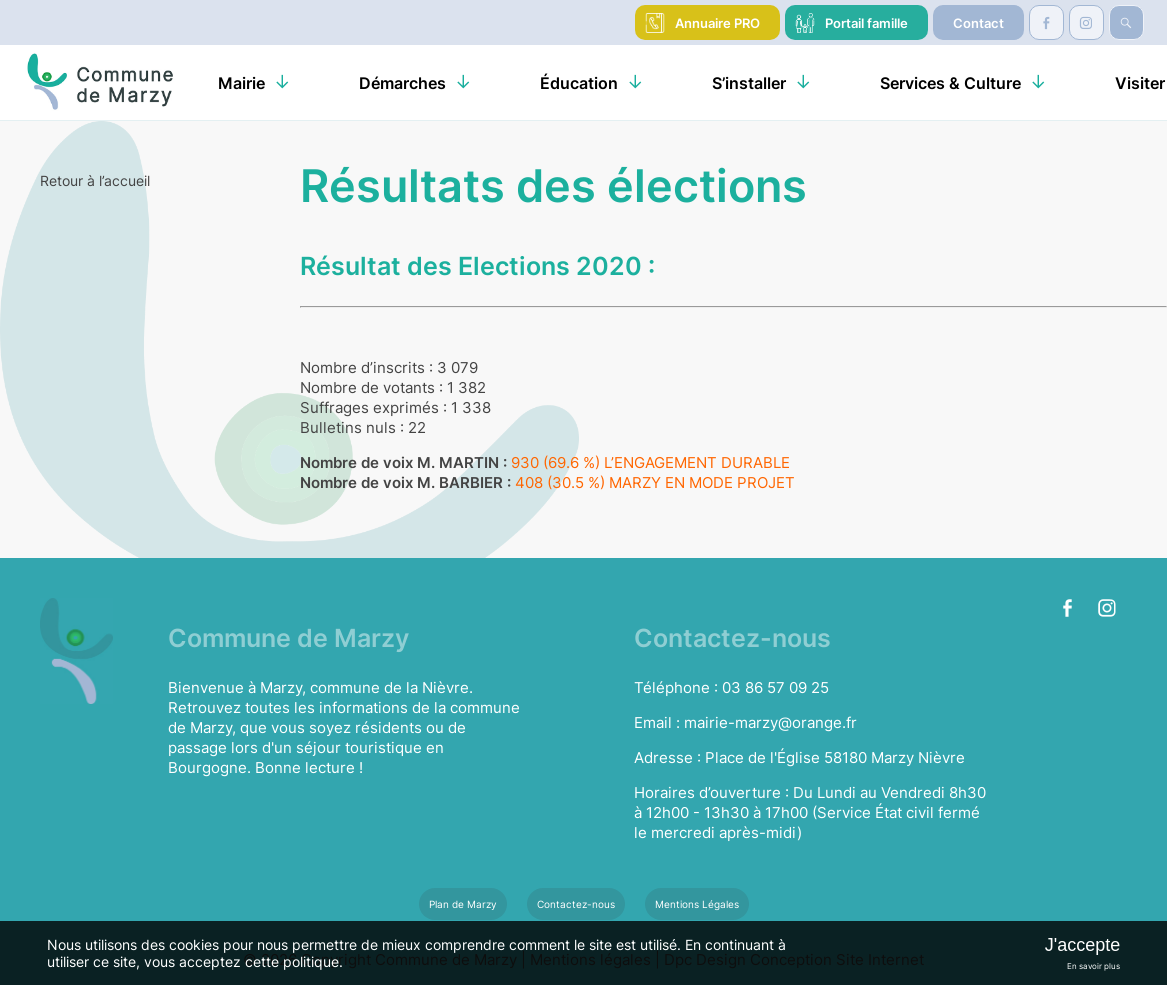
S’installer (749, 83)
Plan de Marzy (463, 904)
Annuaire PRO (717, 23)
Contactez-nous (576, 904)
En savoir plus (1093, 966)
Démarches (402, 83)
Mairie (241, 83)
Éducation (579, 83)
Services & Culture (950, 83)
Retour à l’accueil (95, 180)
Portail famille (866, 23)
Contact (978, 23)
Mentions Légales (697, 904)
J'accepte (1082, 945)
